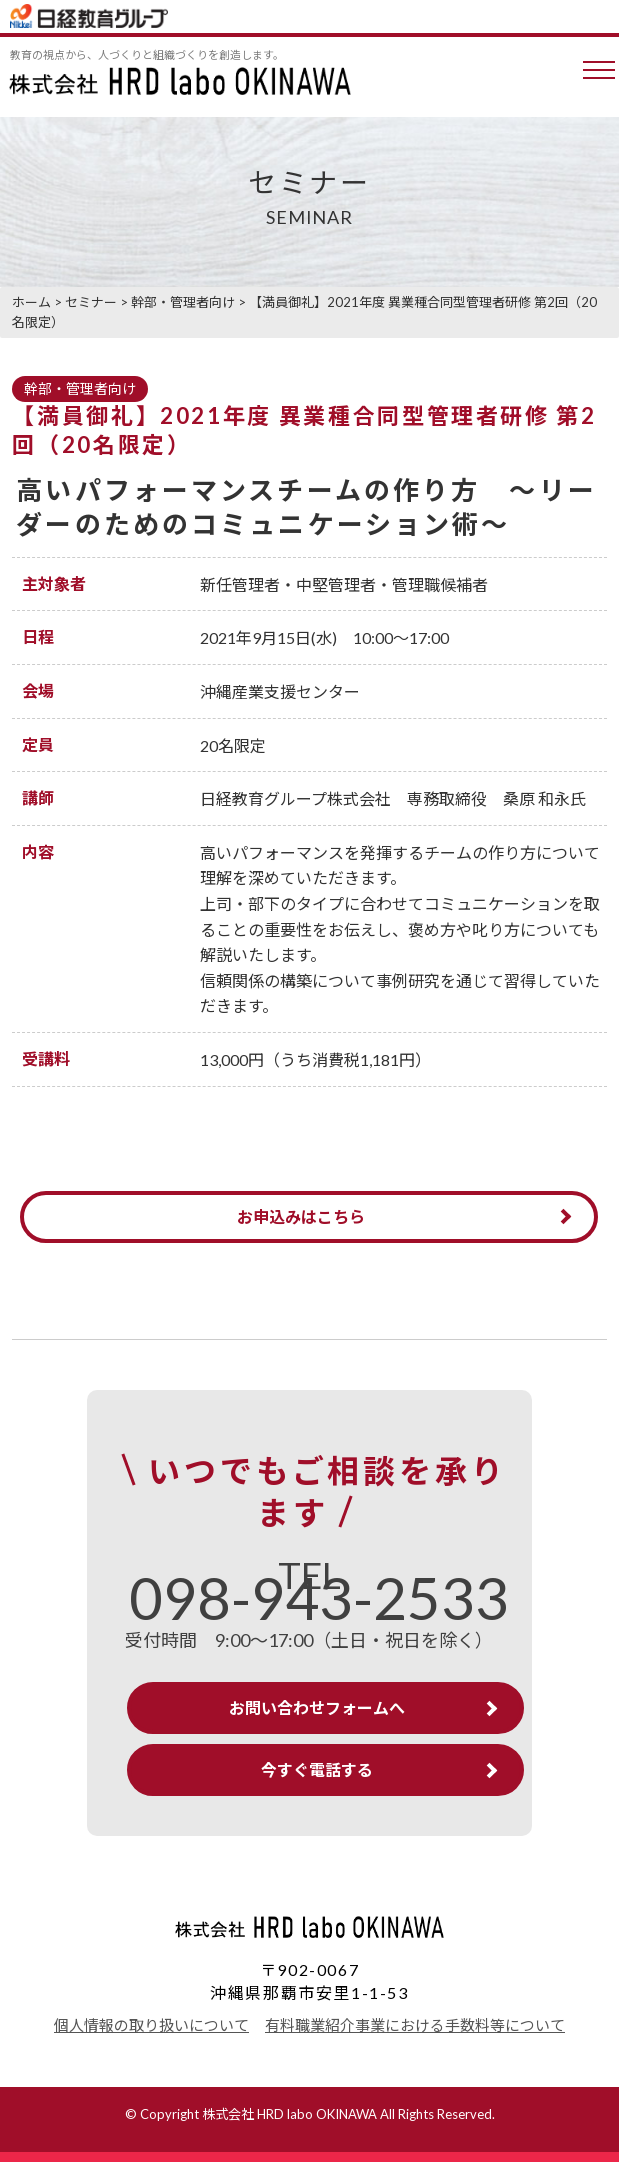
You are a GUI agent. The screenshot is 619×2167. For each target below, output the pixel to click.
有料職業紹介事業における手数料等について (415, 2030)
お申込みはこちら (302, 1217)
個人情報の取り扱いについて (151, 2030)
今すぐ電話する (317, 1774)
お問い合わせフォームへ (317, 1712)
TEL (319, 1594)
